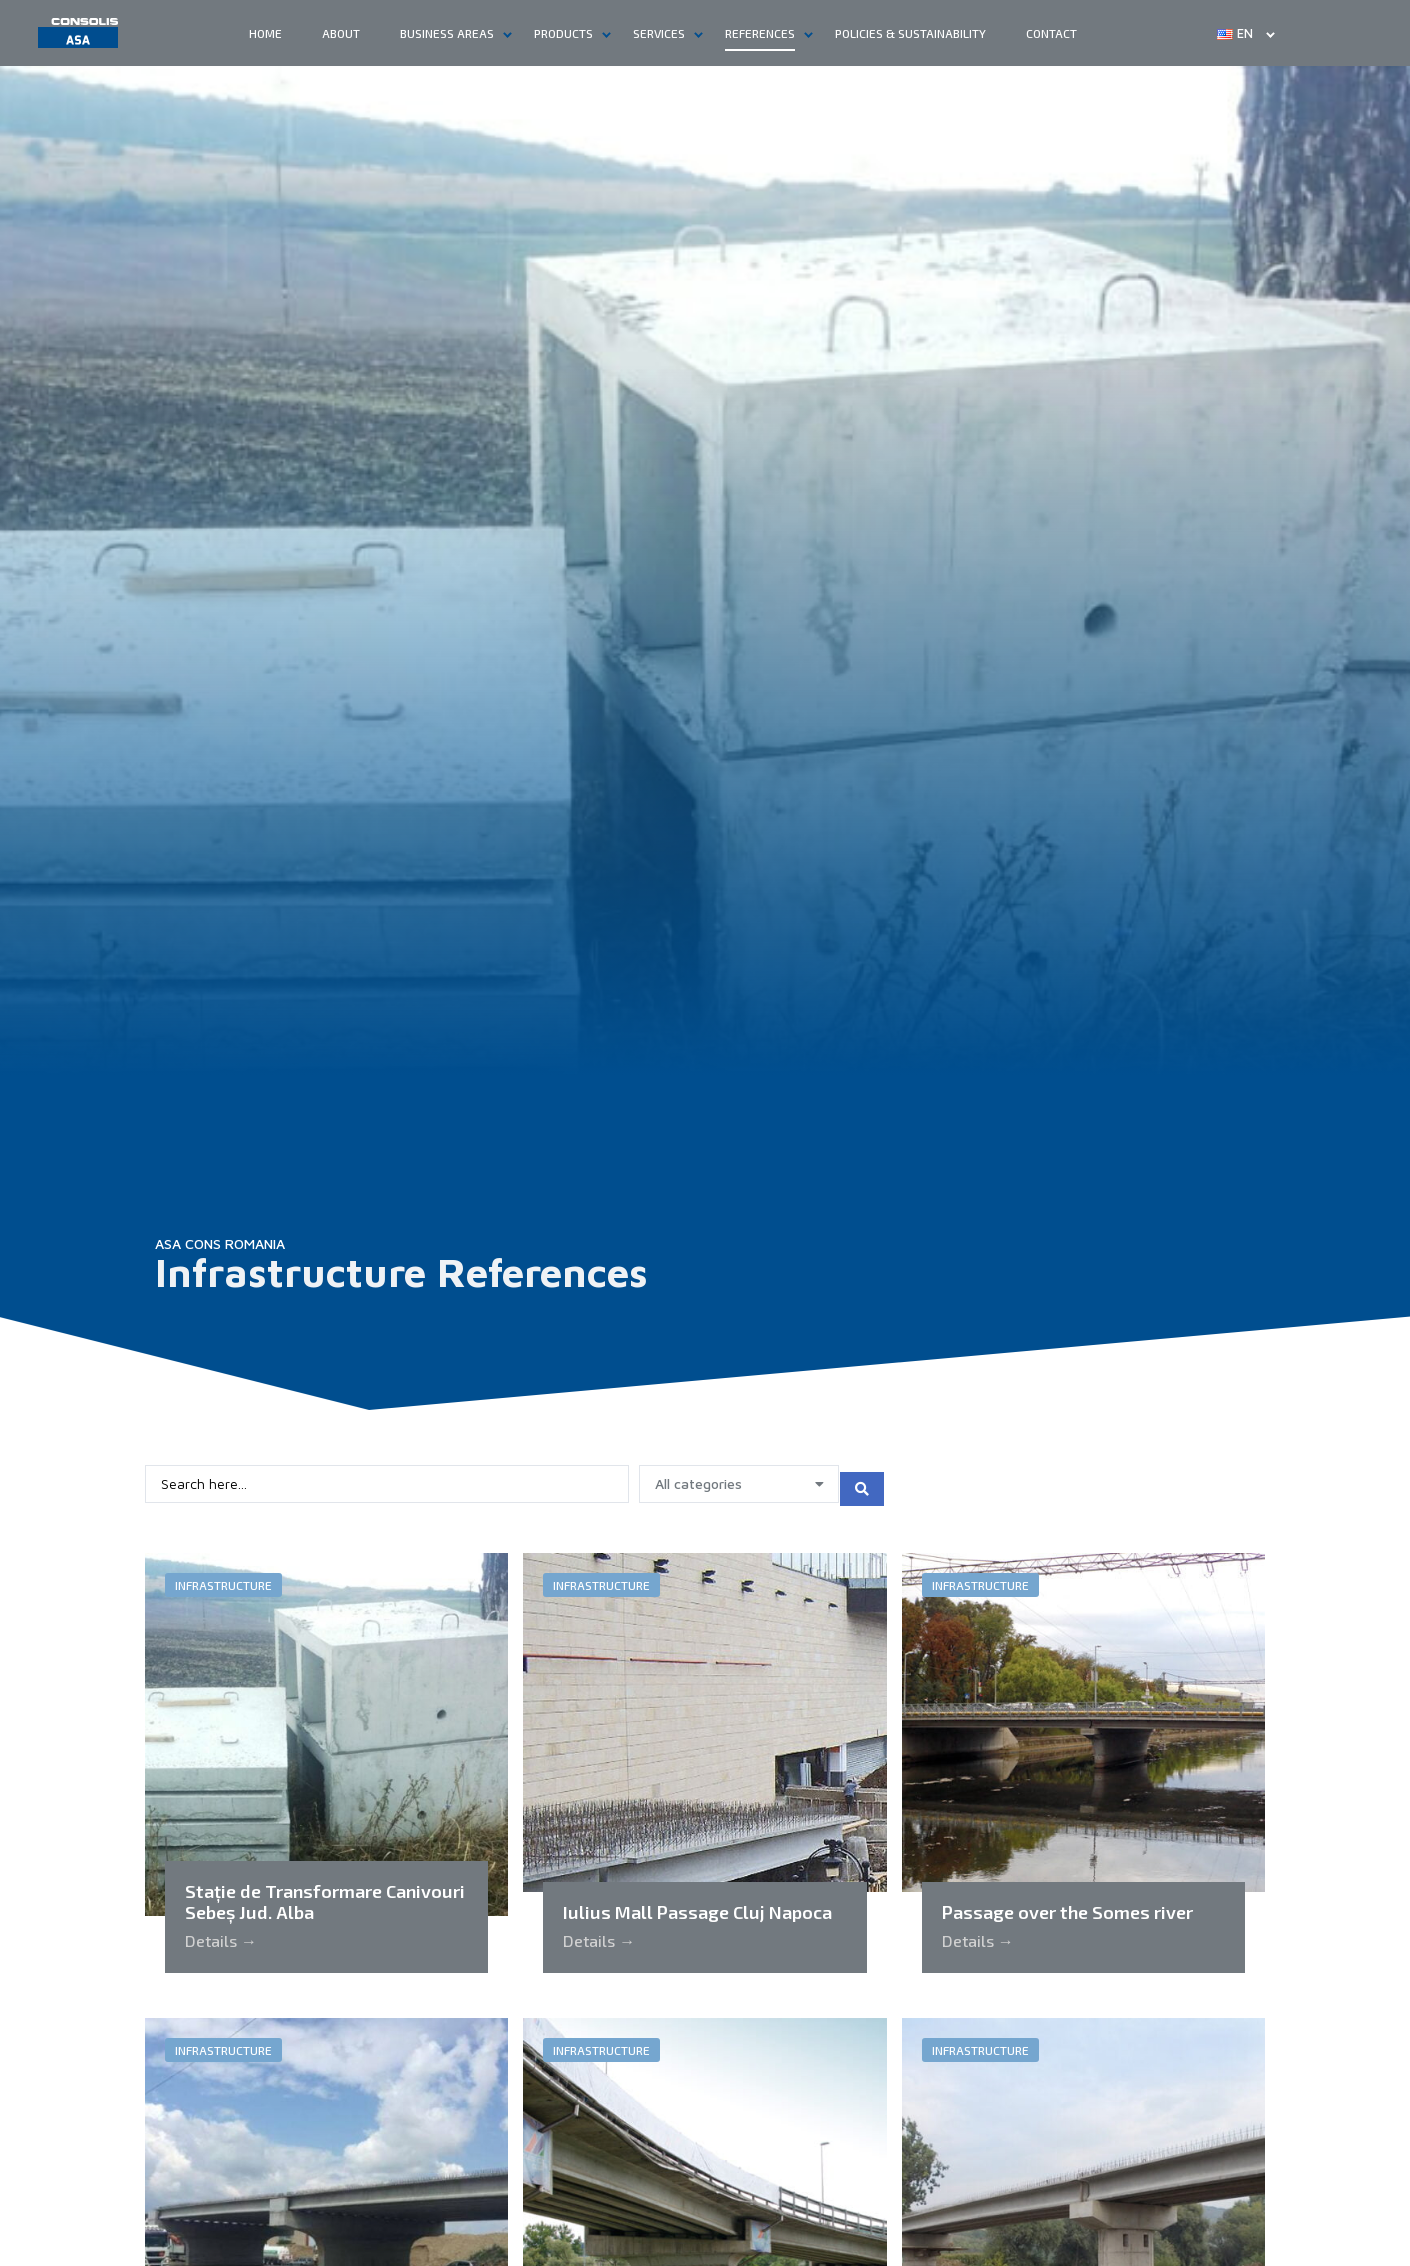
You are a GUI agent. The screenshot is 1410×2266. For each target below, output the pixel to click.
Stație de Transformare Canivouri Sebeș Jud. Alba (325, 1897)
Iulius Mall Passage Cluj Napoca (697, 1907)
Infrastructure (223, 1580)
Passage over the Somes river (1067, 1907)
